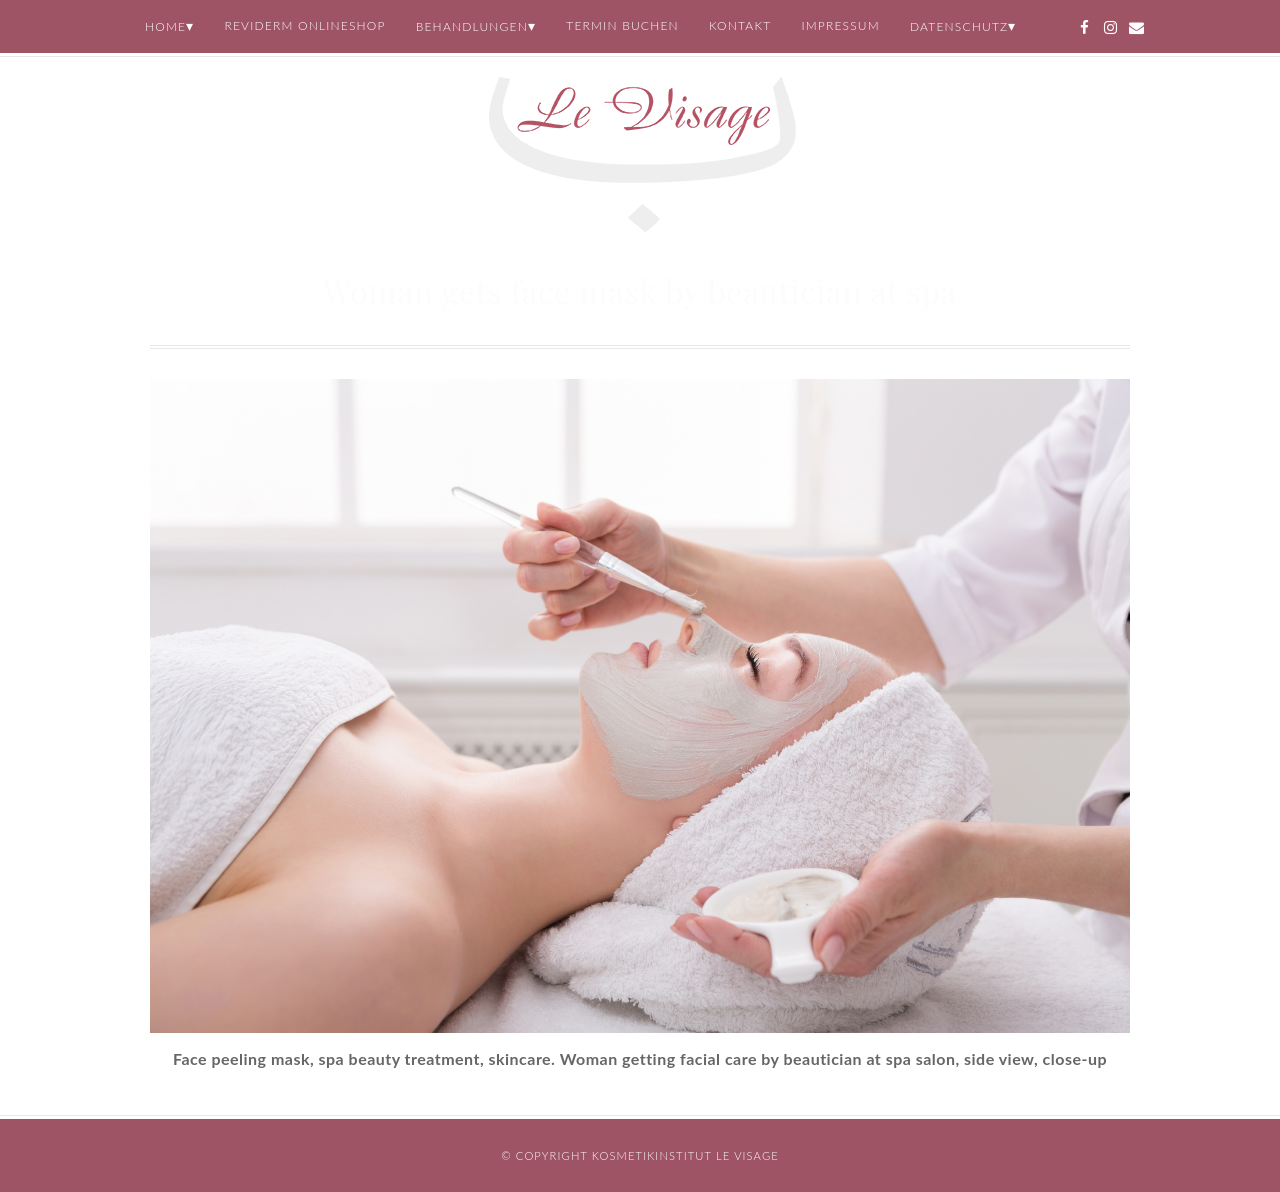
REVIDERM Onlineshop (304, 25)
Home (165, 26)
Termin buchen (622, 25)
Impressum (840, 25)
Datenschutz (959, 26)
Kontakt (740, 25)
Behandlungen (472, 26)
